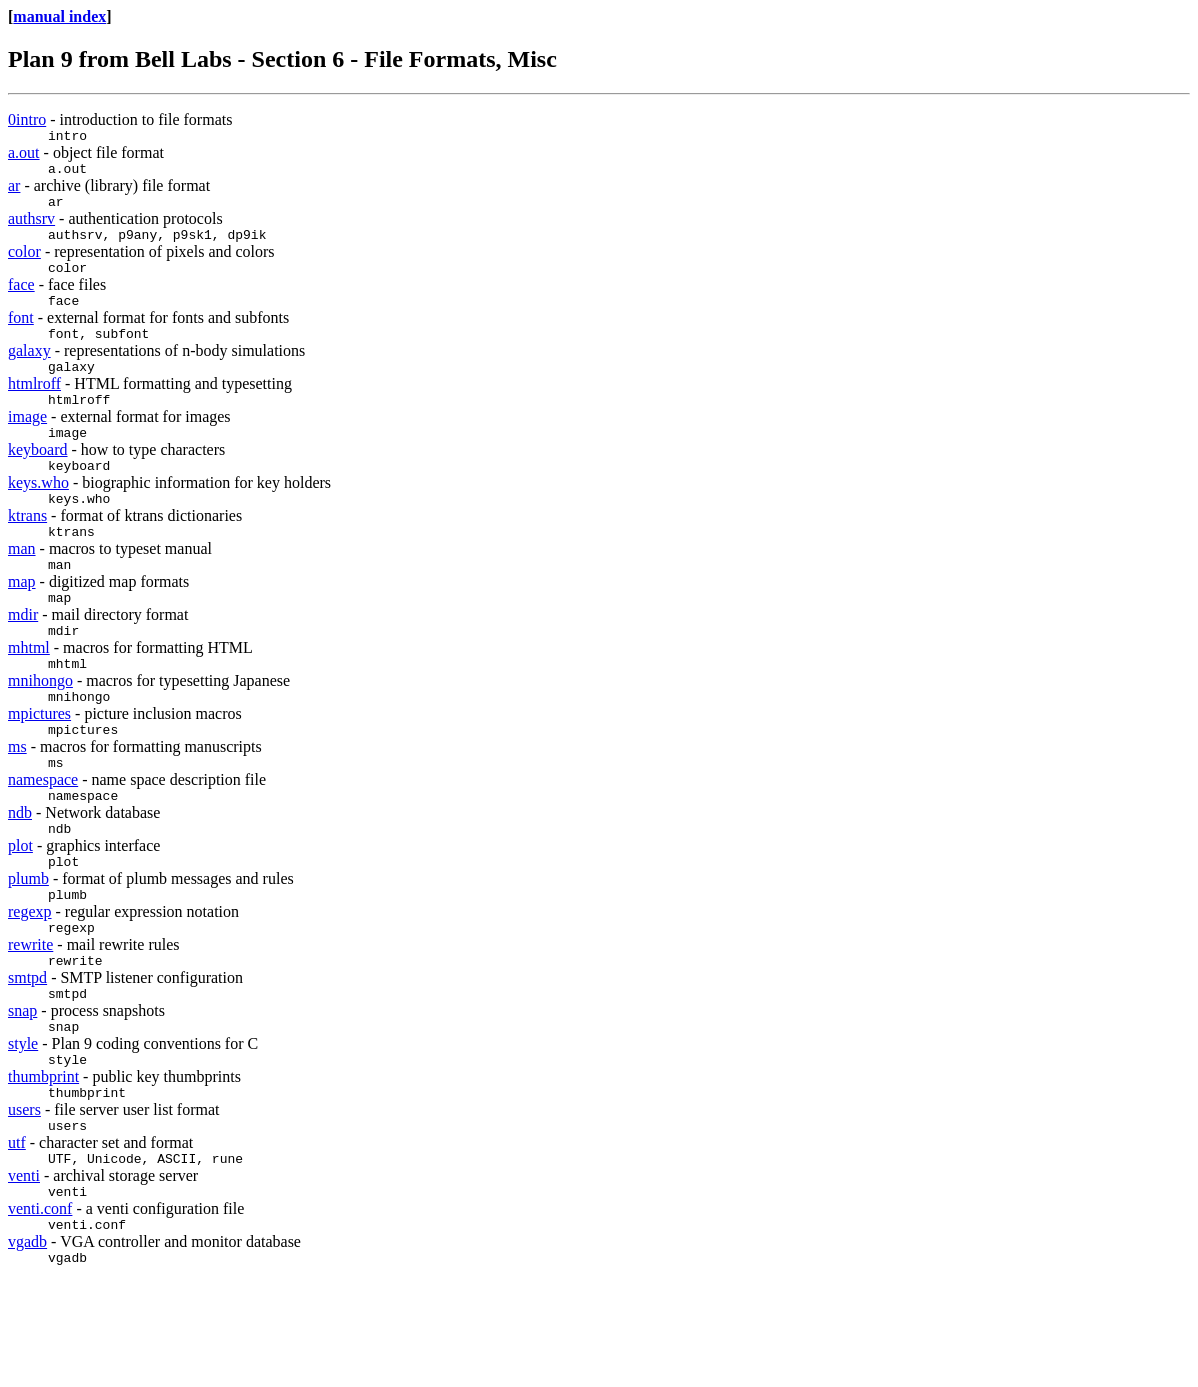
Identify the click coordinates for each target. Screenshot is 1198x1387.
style (23, 1127)
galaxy (29, 371)
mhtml (29, 695)
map (22, 623)
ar (14, 191)
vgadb (27, 1343)
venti (24, 1271)
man (22, 587)
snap (22, 1091)
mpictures (39, 767)
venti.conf (40, 1307)
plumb (28, 947)
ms (17, 803)
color (24, 263)
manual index (59, 16)
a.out (24, 155)
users (24, 1199)
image (27, 443)
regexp (30, 983)
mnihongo (40, 731)
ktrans (27, 551)
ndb (20, 875)
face (21, 299)
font (21, 335)
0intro (27, 119)
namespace (43, 839)
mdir (23, 659)
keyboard (38, 479)
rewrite (30, 1019)
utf (17, 1235)
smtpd (27, 1055)
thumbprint (43, 1163)
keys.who (38, 515)
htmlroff (34, 407)
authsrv (31, 227)
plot (20, 911)
